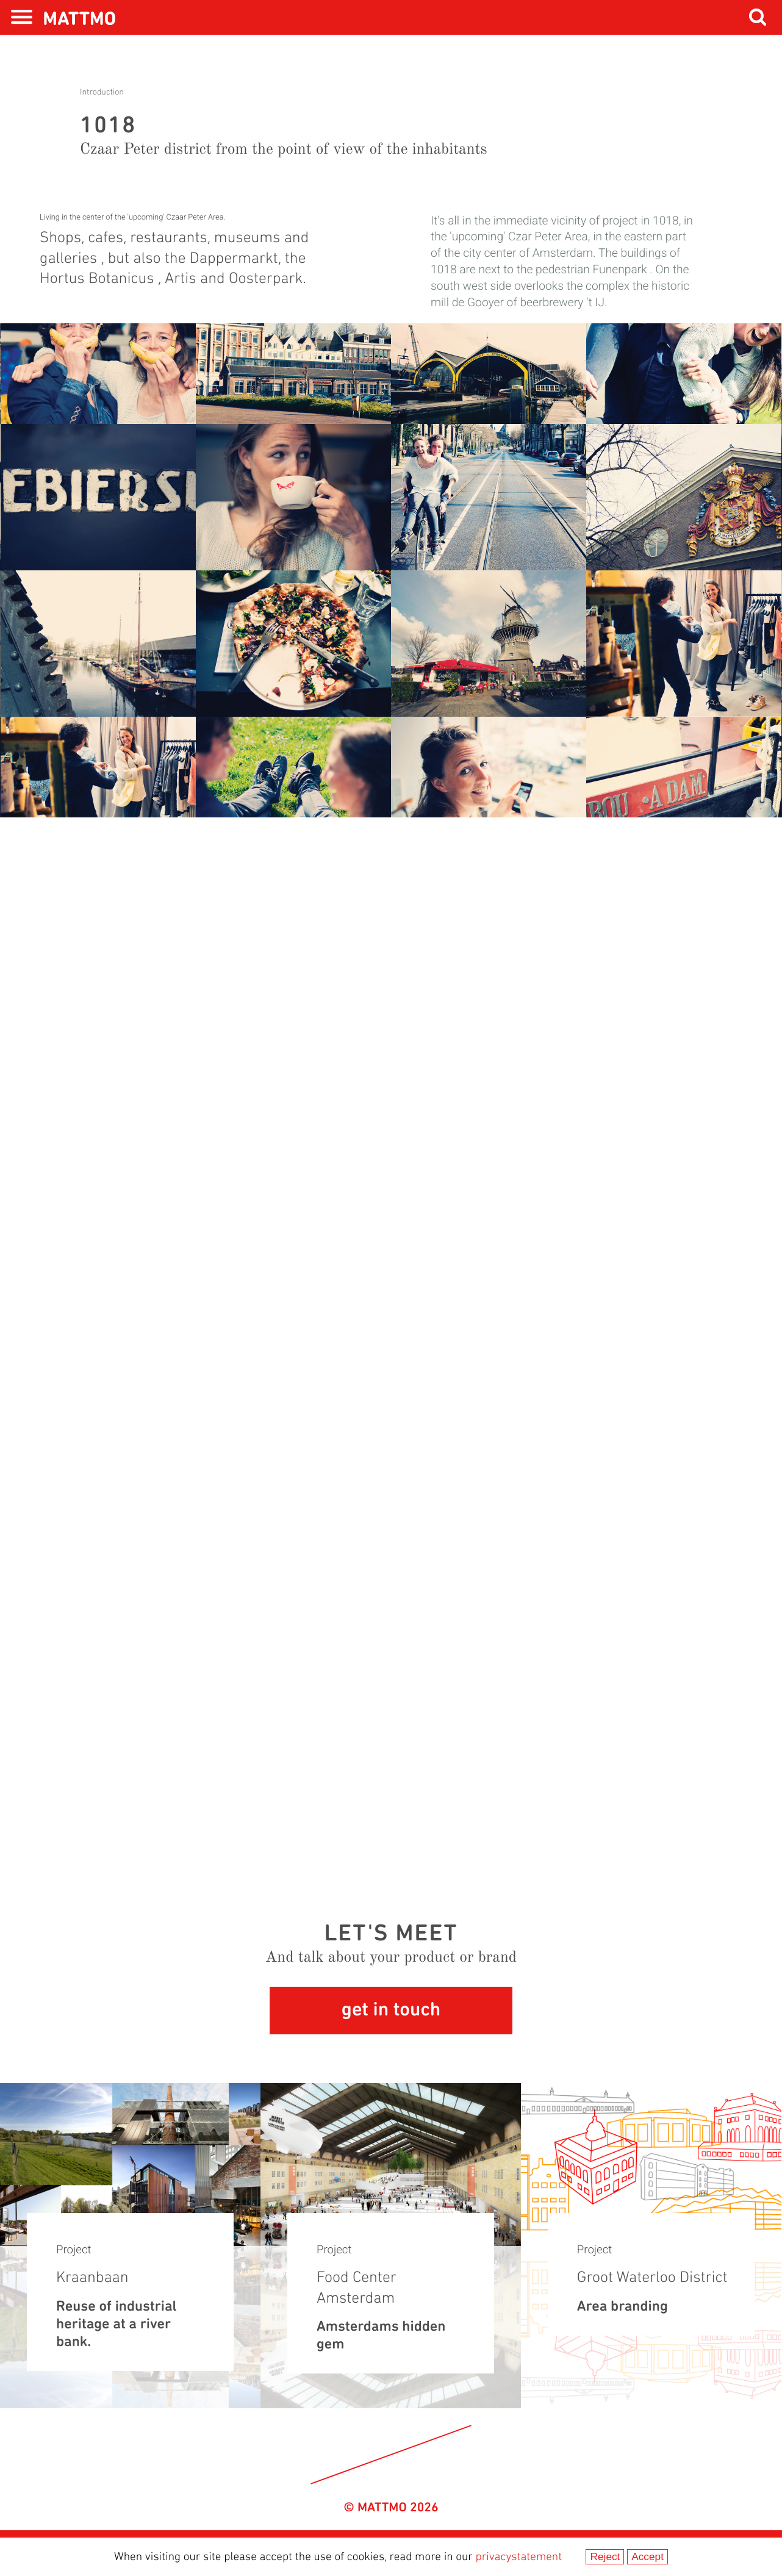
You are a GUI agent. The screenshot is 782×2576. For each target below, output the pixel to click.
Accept (647, 2556)
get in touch (391, 2010)
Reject (605, 2556)
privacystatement (519, 2557)
